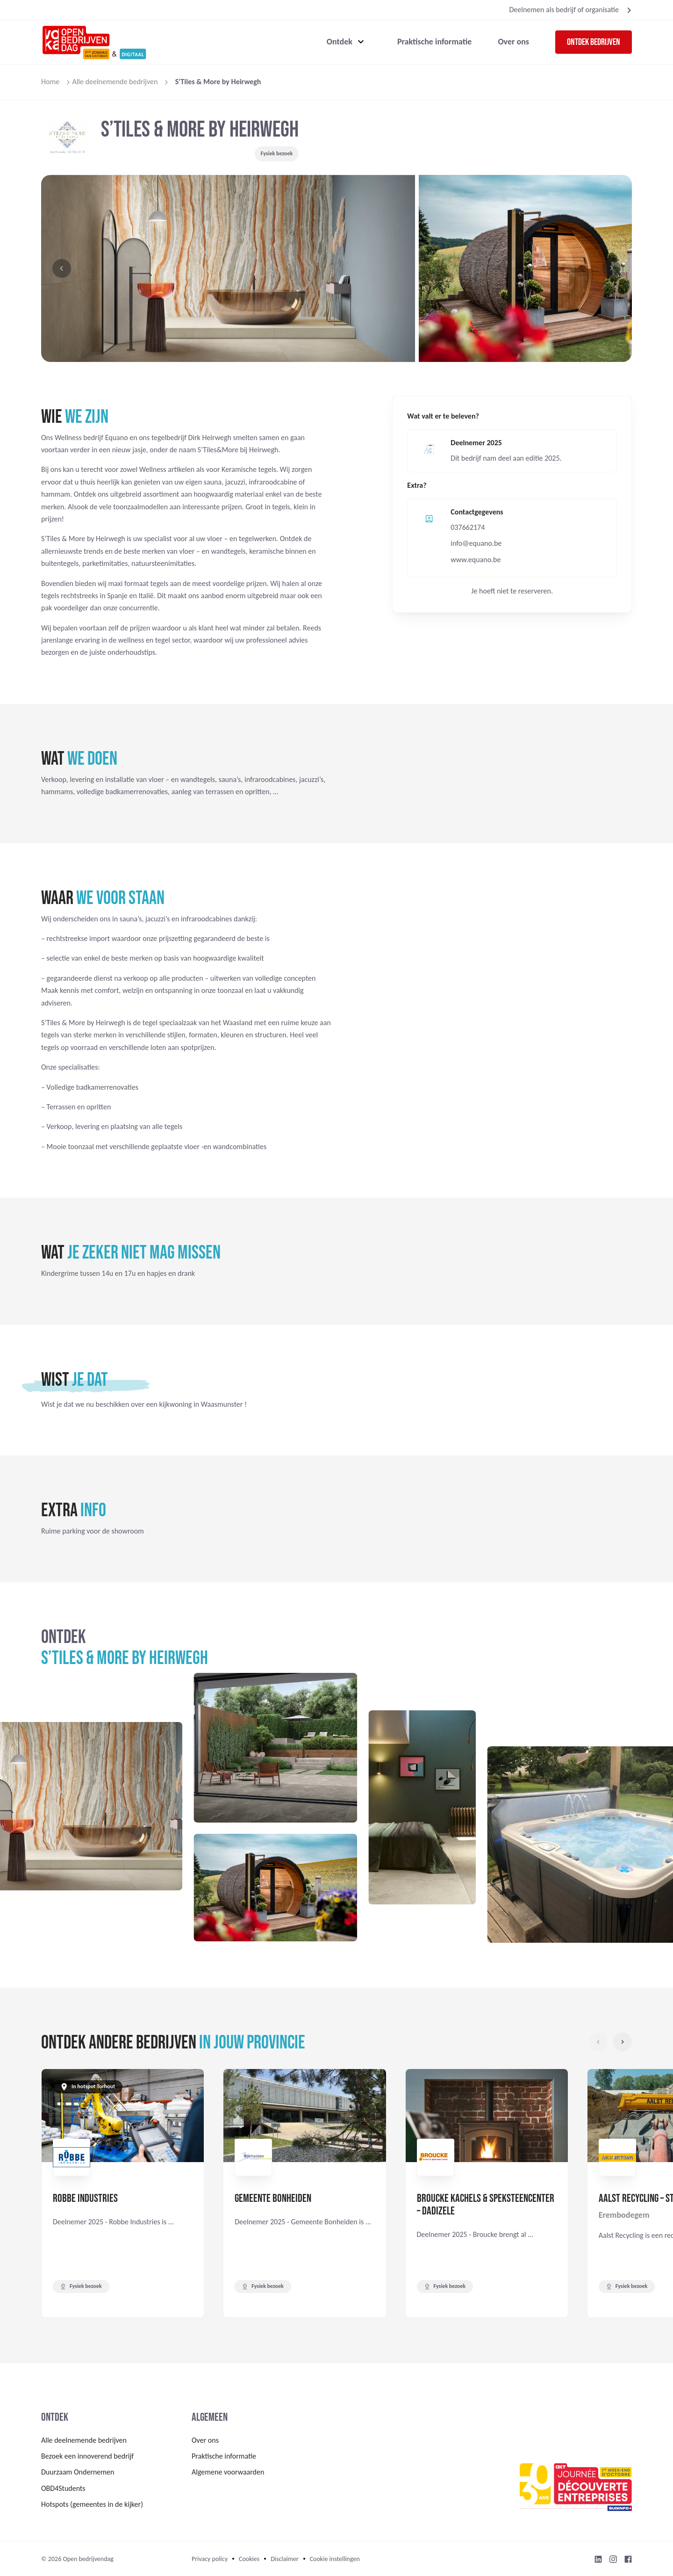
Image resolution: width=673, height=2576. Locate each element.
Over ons (513, 41)
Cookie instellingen (335, 2559)
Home (50, 81)
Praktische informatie (434, 41)
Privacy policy (210, 2559)
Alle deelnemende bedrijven (115, 81)
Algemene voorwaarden (228, 2471)
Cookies (249, 2559)
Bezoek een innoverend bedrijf (87, 2456)
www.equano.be (476, 559)
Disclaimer (284, 2559)
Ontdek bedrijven (593, 42)
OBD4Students (63, 2488)
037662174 (468, 527)
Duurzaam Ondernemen (77, 2471)
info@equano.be (476, 543)
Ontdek (339, 41)
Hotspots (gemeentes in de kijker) (92, 2504)
